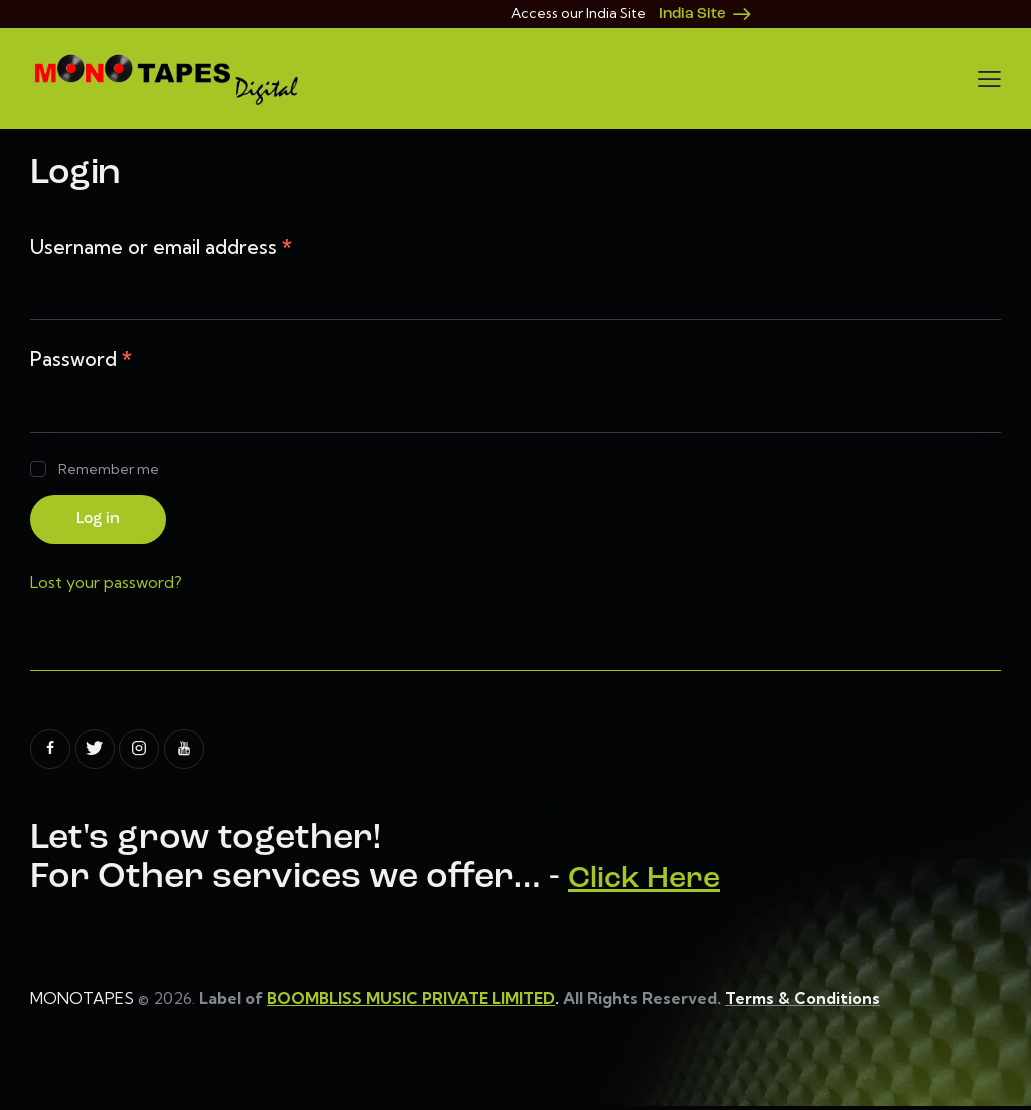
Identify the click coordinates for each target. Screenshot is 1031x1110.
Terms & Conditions (806, 1001)
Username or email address (161, 247)
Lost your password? (106, 585)
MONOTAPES (82, 1001)
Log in (103, 521)
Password (81, 359)
